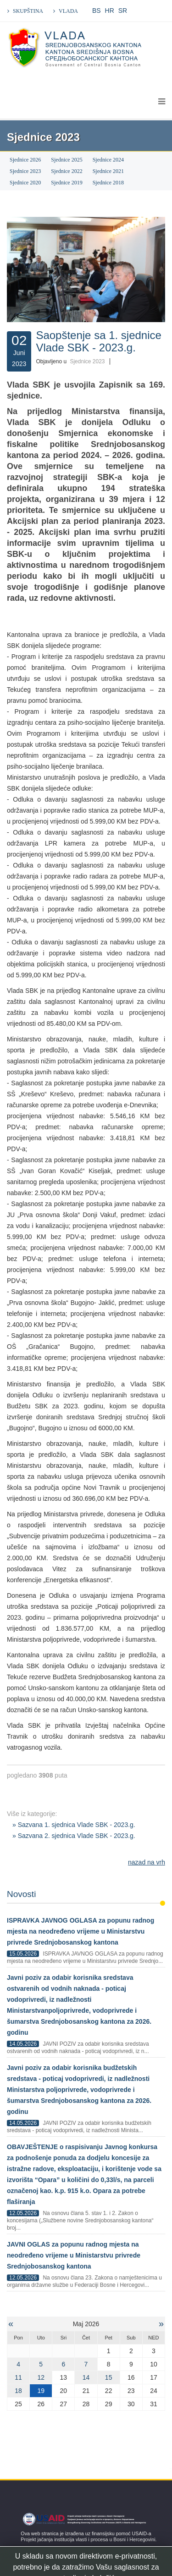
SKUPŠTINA (28, 11)
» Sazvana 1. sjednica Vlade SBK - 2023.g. (73, 1824)
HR (109, 10)
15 (108, 2377)
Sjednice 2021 (108, 171)
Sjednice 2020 (25, 182)
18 (18, 2390)
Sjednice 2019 (66, 182)
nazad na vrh (146, 1862)
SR (122, 10)
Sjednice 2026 (25, 159)
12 (40, 2377)
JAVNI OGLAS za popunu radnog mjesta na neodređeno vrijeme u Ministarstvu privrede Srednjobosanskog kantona (73, 2255)
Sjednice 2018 (108, 182)
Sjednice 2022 (66, 171)
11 (18, 2377)
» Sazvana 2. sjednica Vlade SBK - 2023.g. (73, 1835)
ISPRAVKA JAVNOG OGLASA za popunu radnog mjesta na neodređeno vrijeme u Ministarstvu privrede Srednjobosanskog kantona (80, 1931)
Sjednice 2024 (108, 159)
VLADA (68, 11)
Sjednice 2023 (25, 171)
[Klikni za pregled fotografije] (86, 269)
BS (96, 10)
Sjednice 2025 (66, 159)
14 (86, 2377)
